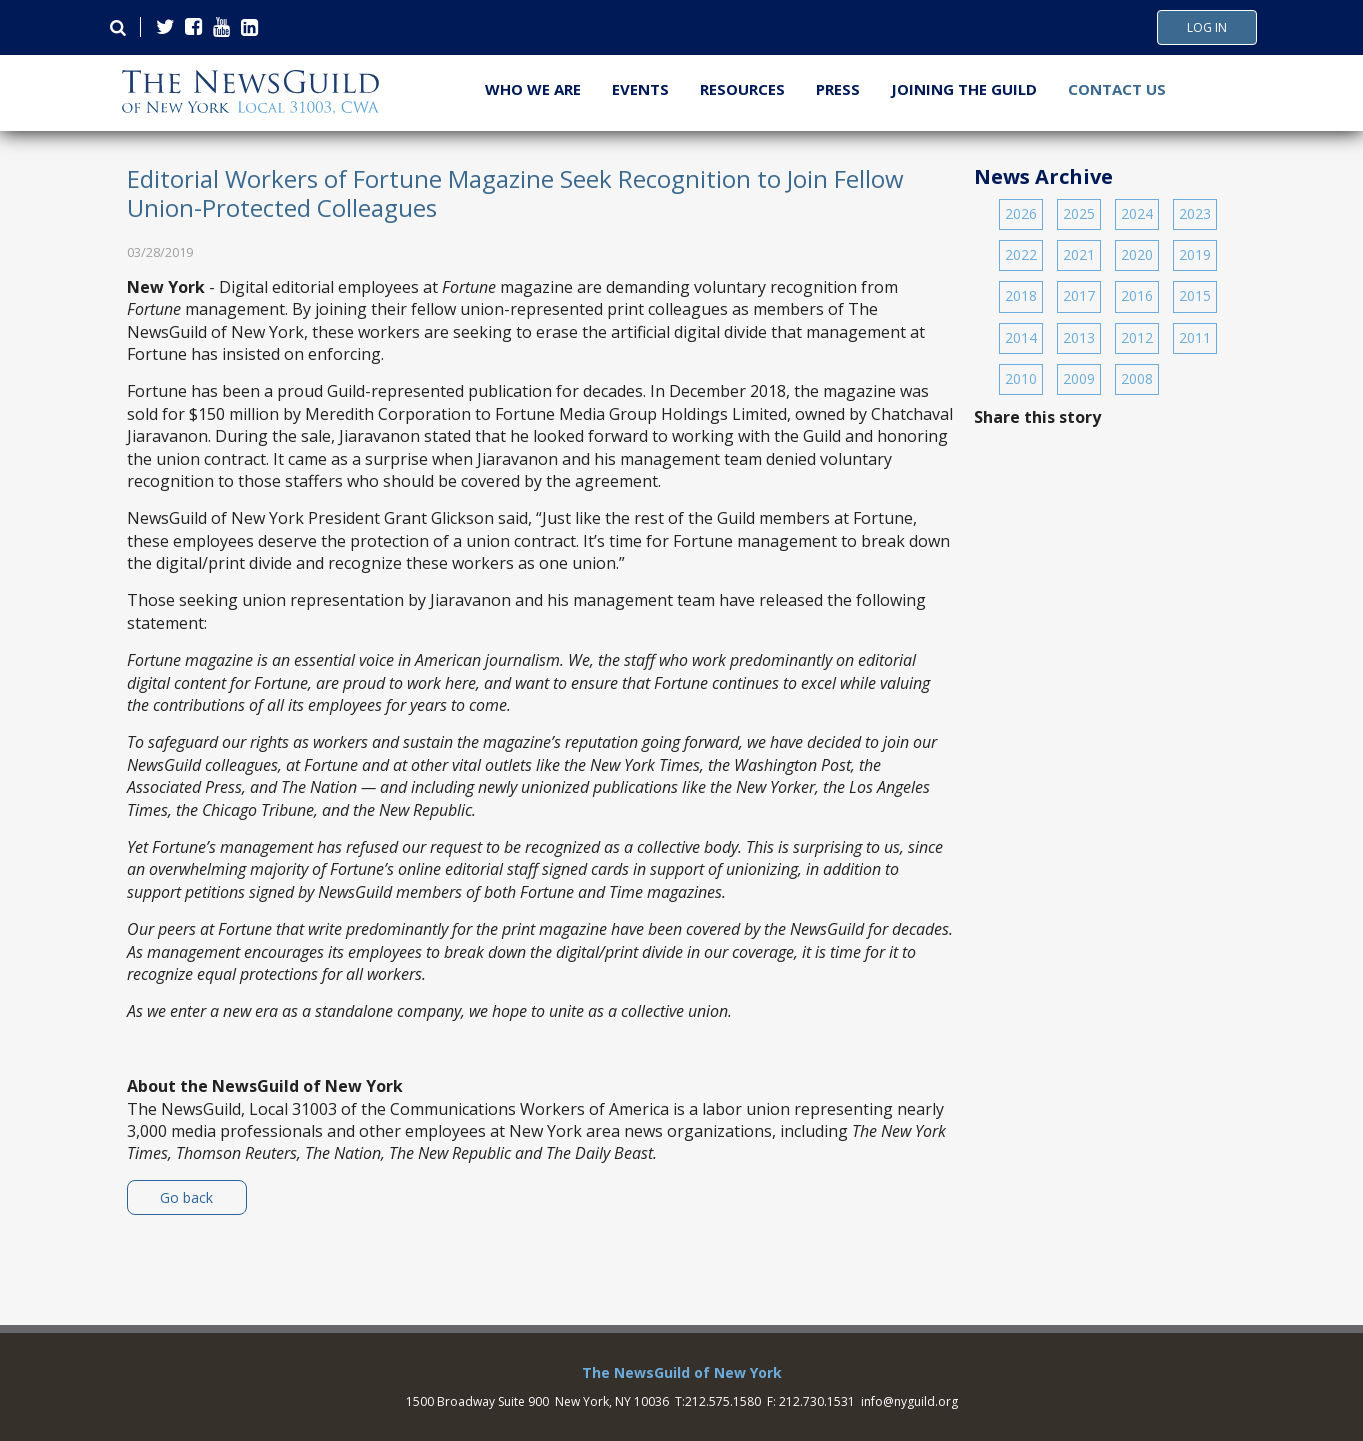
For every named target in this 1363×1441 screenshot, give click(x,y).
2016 (1137, 295)
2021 (1079, 254)
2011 (1195, 337)
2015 (1195, 295)
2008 (1137, 378)
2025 (1079, 213)
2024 (1137, 213)
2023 (1195, 213)
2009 (1079, 378)
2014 (1021, 337)
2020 (1137, 254)
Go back (186, 1197)
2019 (1195, 254)
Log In (1207, 28)
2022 (1021, 254)
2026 (1021, 213)
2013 (1079, 337)
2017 (1079, 295)
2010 (1021, 378)
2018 (1021, 295)
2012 (1137, 337)
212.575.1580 (723, 1401)
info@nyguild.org (909, 1401)
